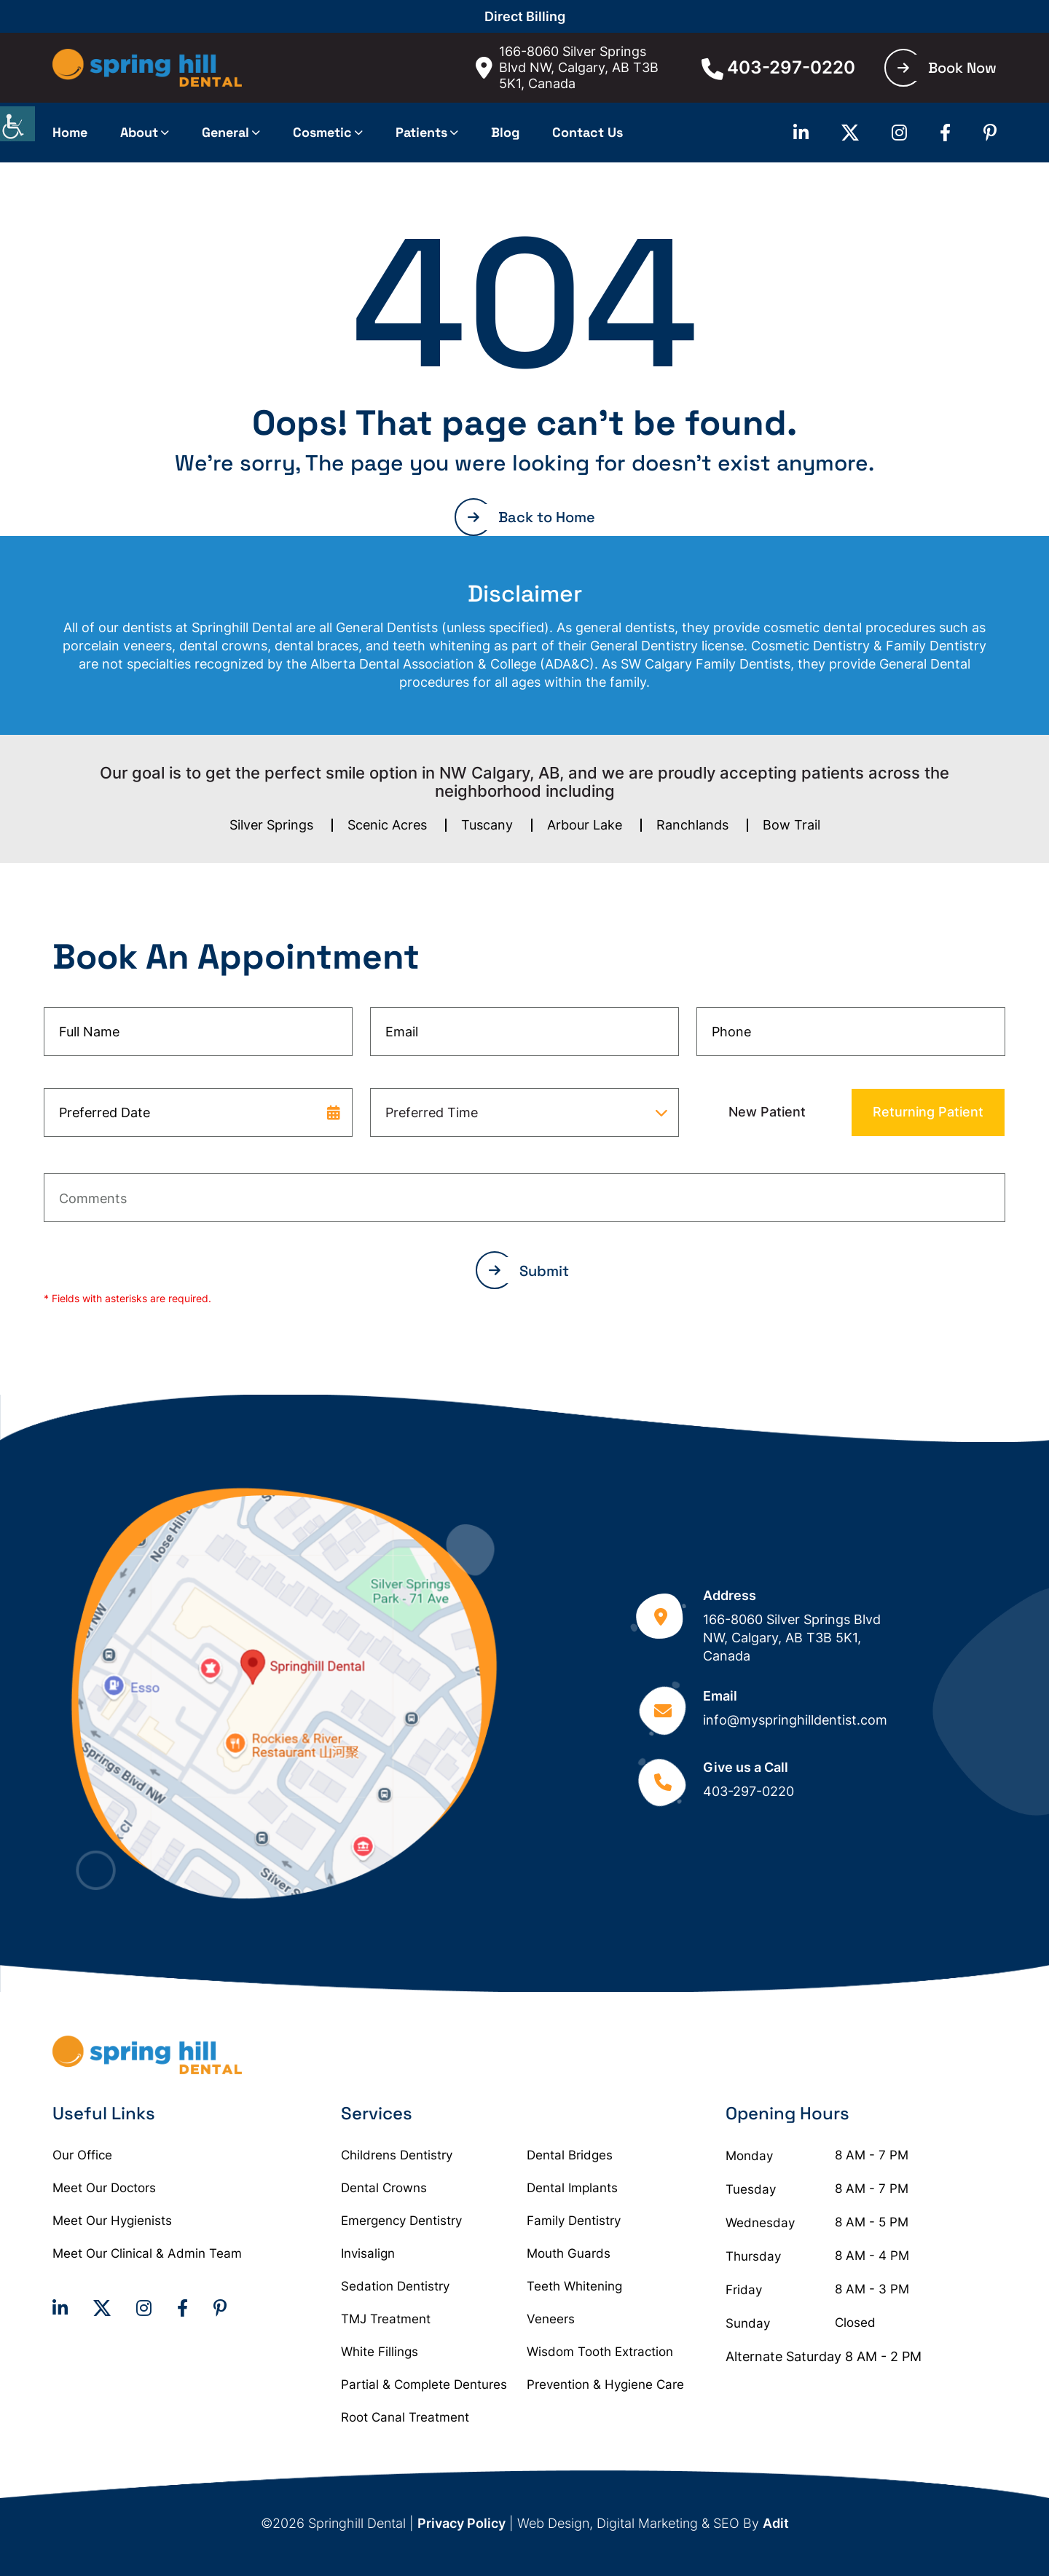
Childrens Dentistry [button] (396, 2155)
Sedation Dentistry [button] (395, 2286)
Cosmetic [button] (322, 132)
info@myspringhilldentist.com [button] (795, 1720)
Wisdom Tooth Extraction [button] (600, 2351)
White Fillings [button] (379, 2351)
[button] (147, 68)
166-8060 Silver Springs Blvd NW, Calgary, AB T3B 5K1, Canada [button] (567, 67)
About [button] (139, 132)
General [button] (225, 132)
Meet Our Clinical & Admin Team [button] (147, 2253)
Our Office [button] (82, 2155)
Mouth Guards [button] (568, 2253)
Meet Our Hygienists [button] (112, 2220)
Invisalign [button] (368, 2253)
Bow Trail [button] (791, 824)
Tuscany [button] (487, 824)
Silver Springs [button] (271, 824)
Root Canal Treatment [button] (405, 2417)
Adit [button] (776, 2523)
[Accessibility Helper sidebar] (17, 123)
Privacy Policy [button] (461, 2523)
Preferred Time (431, 1112)
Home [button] (69, 132)
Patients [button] (421, 132)
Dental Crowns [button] (384, 2188)
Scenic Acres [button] (387, 824)
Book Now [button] (947, 67)
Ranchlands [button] (692, 824)
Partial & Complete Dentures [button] (424, 2384)
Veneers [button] (551, 2319)
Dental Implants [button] (572, 2188)
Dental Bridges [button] (570, 2155)
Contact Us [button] (587, 132)
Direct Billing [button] (524, 16)
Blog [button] (505, 132)
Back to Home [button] (531, 517)
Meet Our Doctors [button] (104, 2188)
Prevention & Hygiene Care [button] (605, 2384)
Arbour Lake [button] (584, 824)
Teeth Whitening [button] (574, 2286)
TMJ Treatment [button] (386, 2319)
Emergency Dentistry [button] (401, 2220)
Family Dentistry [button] (574, 2220)
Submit (529, 1270)
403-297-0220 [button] (778, 67)
